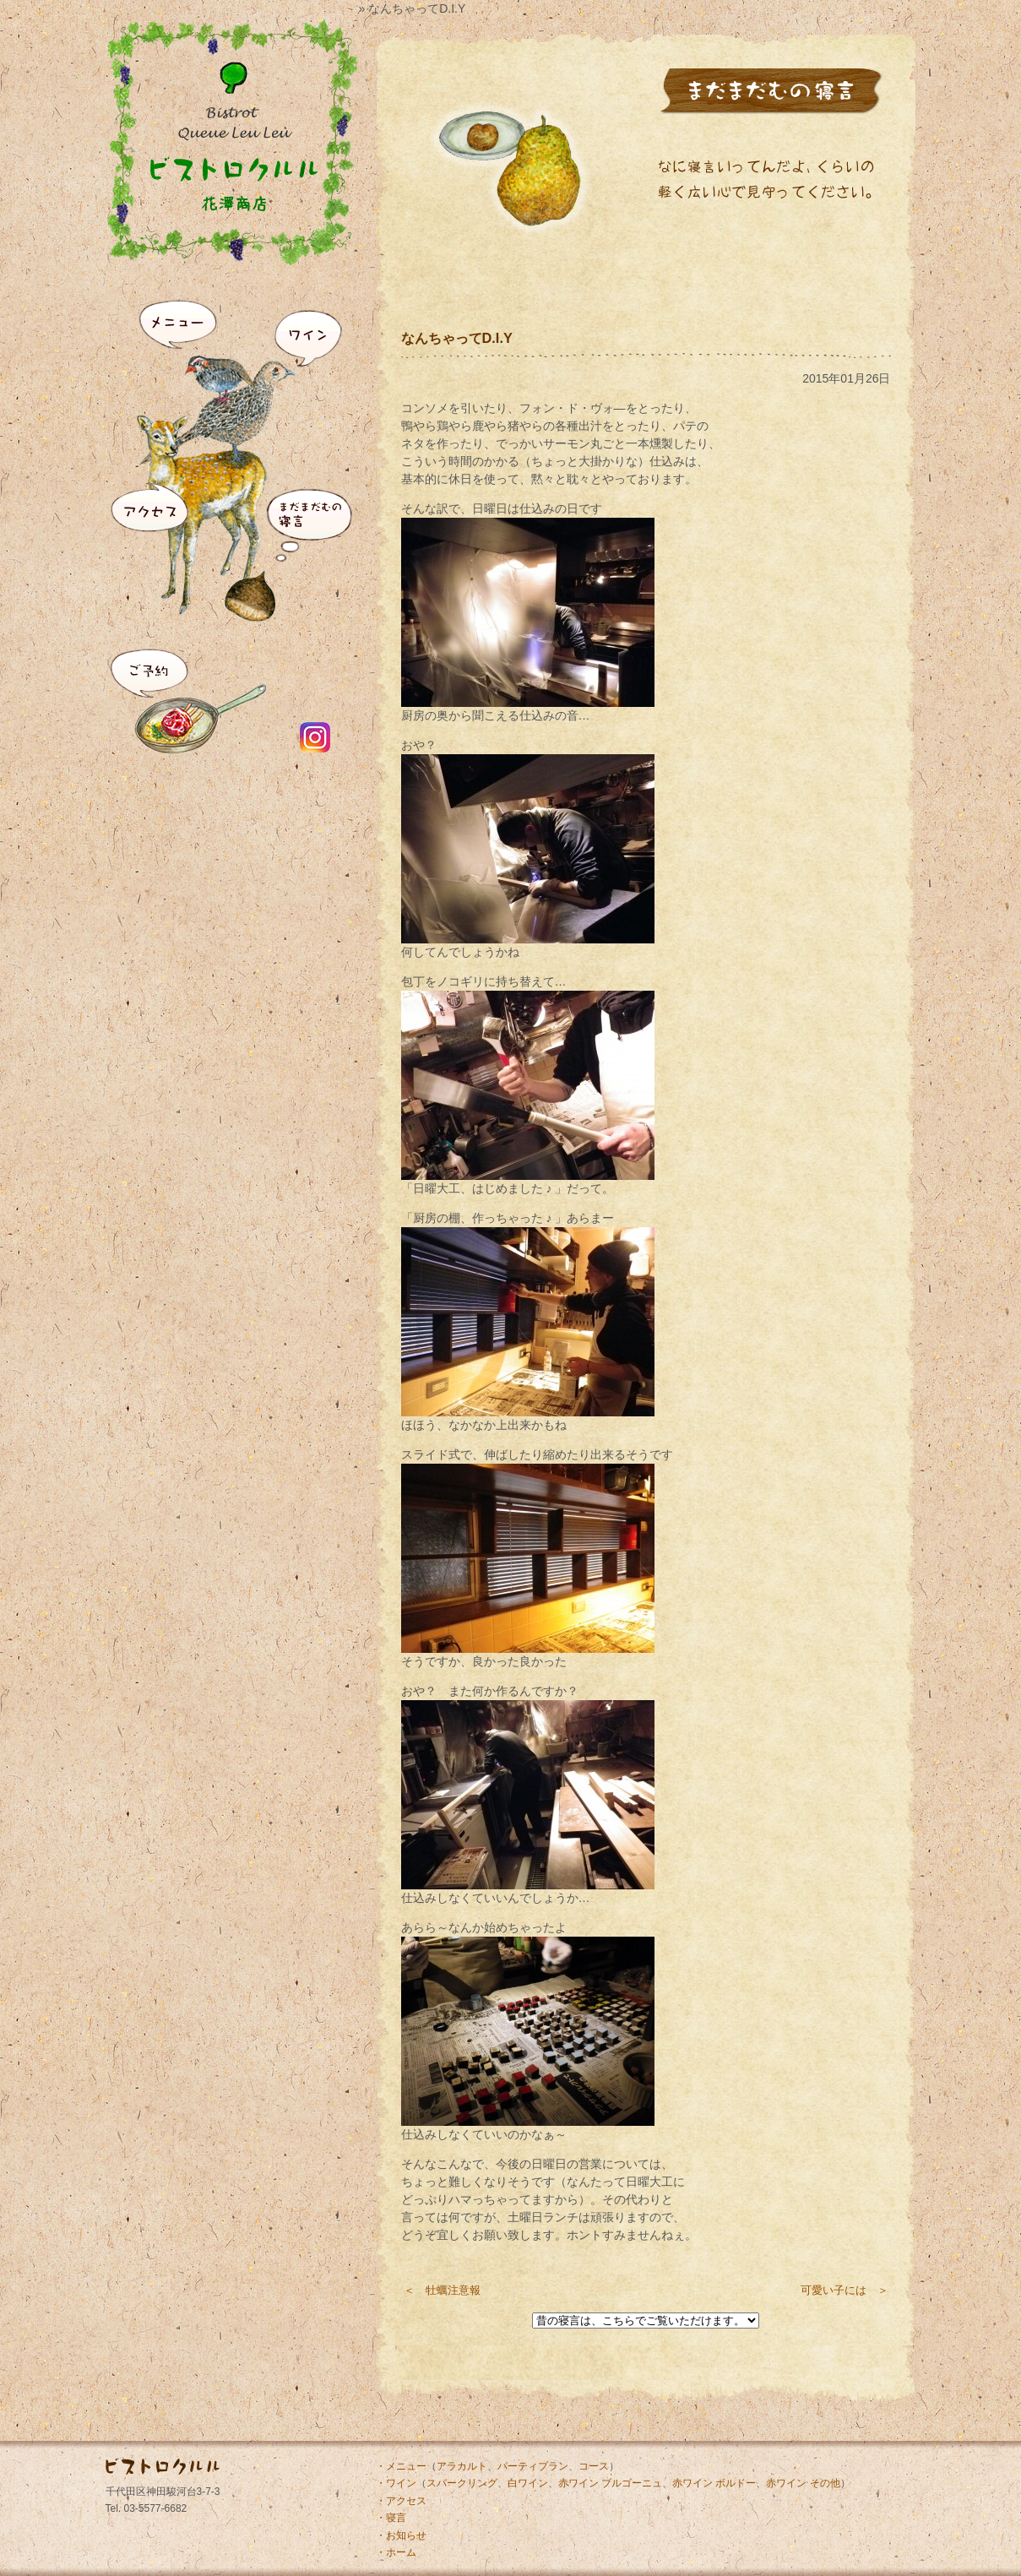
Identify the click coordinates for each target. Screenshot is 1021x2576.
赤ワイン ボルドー (714, 2483)
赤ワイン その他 (802, 2483)
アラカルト (462, 2466)
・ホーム (396, 2552)
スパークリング (461, 2483)
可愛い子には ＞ (844, 2290)
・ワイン (396, 2483)
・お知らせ (401, 2535)
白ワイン (528, 2483)
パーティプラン (532, 2466)
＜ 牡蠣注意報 (442, 2290)
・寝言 (391, 2518)
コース (593, 2466)
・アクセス (401, 2501)
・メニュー (401, 2466)
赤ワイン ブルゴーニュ (610, 2483)
